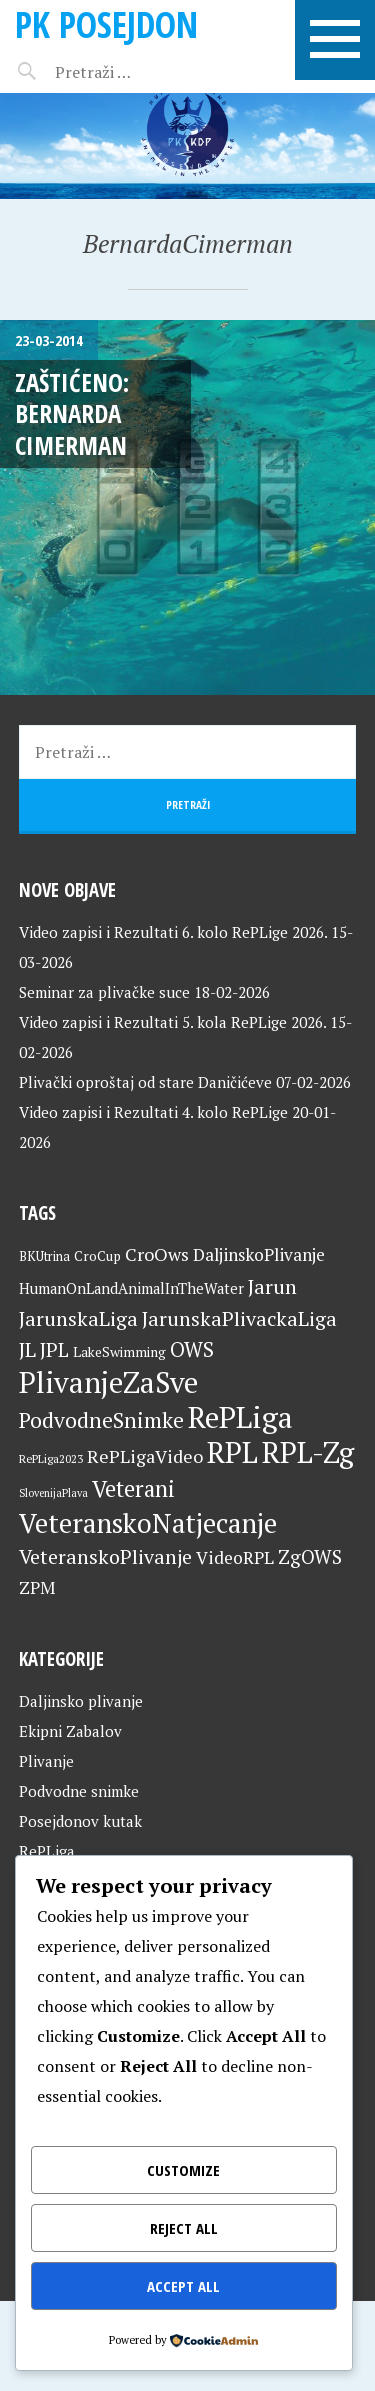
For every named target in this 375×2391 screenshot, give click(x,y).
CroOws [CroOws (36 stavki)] (157, 1254)
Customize (183, 2170)
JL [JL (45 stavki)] (27, 1349)
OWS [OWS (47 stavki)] (192, 1349)
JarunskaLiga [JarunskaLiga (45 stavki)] (78, 1318)
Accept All (183, 2286)
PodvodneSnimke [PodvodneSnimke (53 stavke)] (101, 1420)
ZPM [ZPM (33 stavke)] (37, 1587)
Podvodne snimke (79, 1791)
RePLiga (47, 1851)
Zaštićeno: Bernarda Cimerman (72, 413)
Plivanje (46, 1761)
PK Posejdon (106, 24)
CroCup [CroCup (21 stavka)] (97, 1256)
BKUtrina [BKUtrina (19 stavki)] (44, 1256)
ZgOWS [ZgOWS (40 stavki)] (310, 1556)
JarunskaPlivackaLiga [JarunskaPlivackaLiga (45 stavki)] (239, 1318)
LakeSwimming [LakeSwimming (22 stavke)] (119, 1352)
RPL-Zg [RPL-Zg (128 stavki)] (308, 1452)
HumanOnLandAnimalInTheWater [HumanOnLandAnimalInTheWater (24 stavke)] (131, 1288)
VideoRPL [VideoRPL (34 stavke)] (235, 1557)
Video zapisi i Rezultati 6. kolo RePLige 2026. (173, 932)
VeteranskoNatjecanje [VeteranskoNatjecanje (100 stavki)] (148, 1523)
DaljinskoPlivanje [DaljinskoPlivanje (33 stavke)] (259, 1254)
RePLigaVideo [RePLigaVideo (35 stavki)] (145, 1456)
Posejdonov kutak (80, 1821)
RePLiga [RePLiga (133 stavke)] (240, 1417)
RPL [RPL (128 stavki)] (232, 1452)
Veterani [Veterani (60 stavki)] (133, 1488)
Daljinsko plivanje (81, 1701)
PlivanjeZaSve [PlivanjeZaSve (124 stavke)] (108, 1382)
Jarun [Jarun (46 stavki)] (272, 1286)
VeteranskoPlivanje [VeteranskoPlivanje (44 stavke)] (105, 1557)
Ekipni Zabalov (70, 1731)
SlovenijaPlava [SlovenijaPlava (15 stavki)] (53, 1493)
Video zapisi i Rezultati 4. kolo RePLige (153, 1112)
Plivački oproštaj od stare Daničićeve (145, 1082)
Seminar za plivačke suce (104, 992)
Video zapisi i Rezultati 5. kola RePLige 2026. (172, 1022)
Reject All (184, 2228)
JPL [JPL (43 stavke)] (54, 1350)
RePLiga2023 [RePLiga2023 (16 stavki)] (51, 1458)
